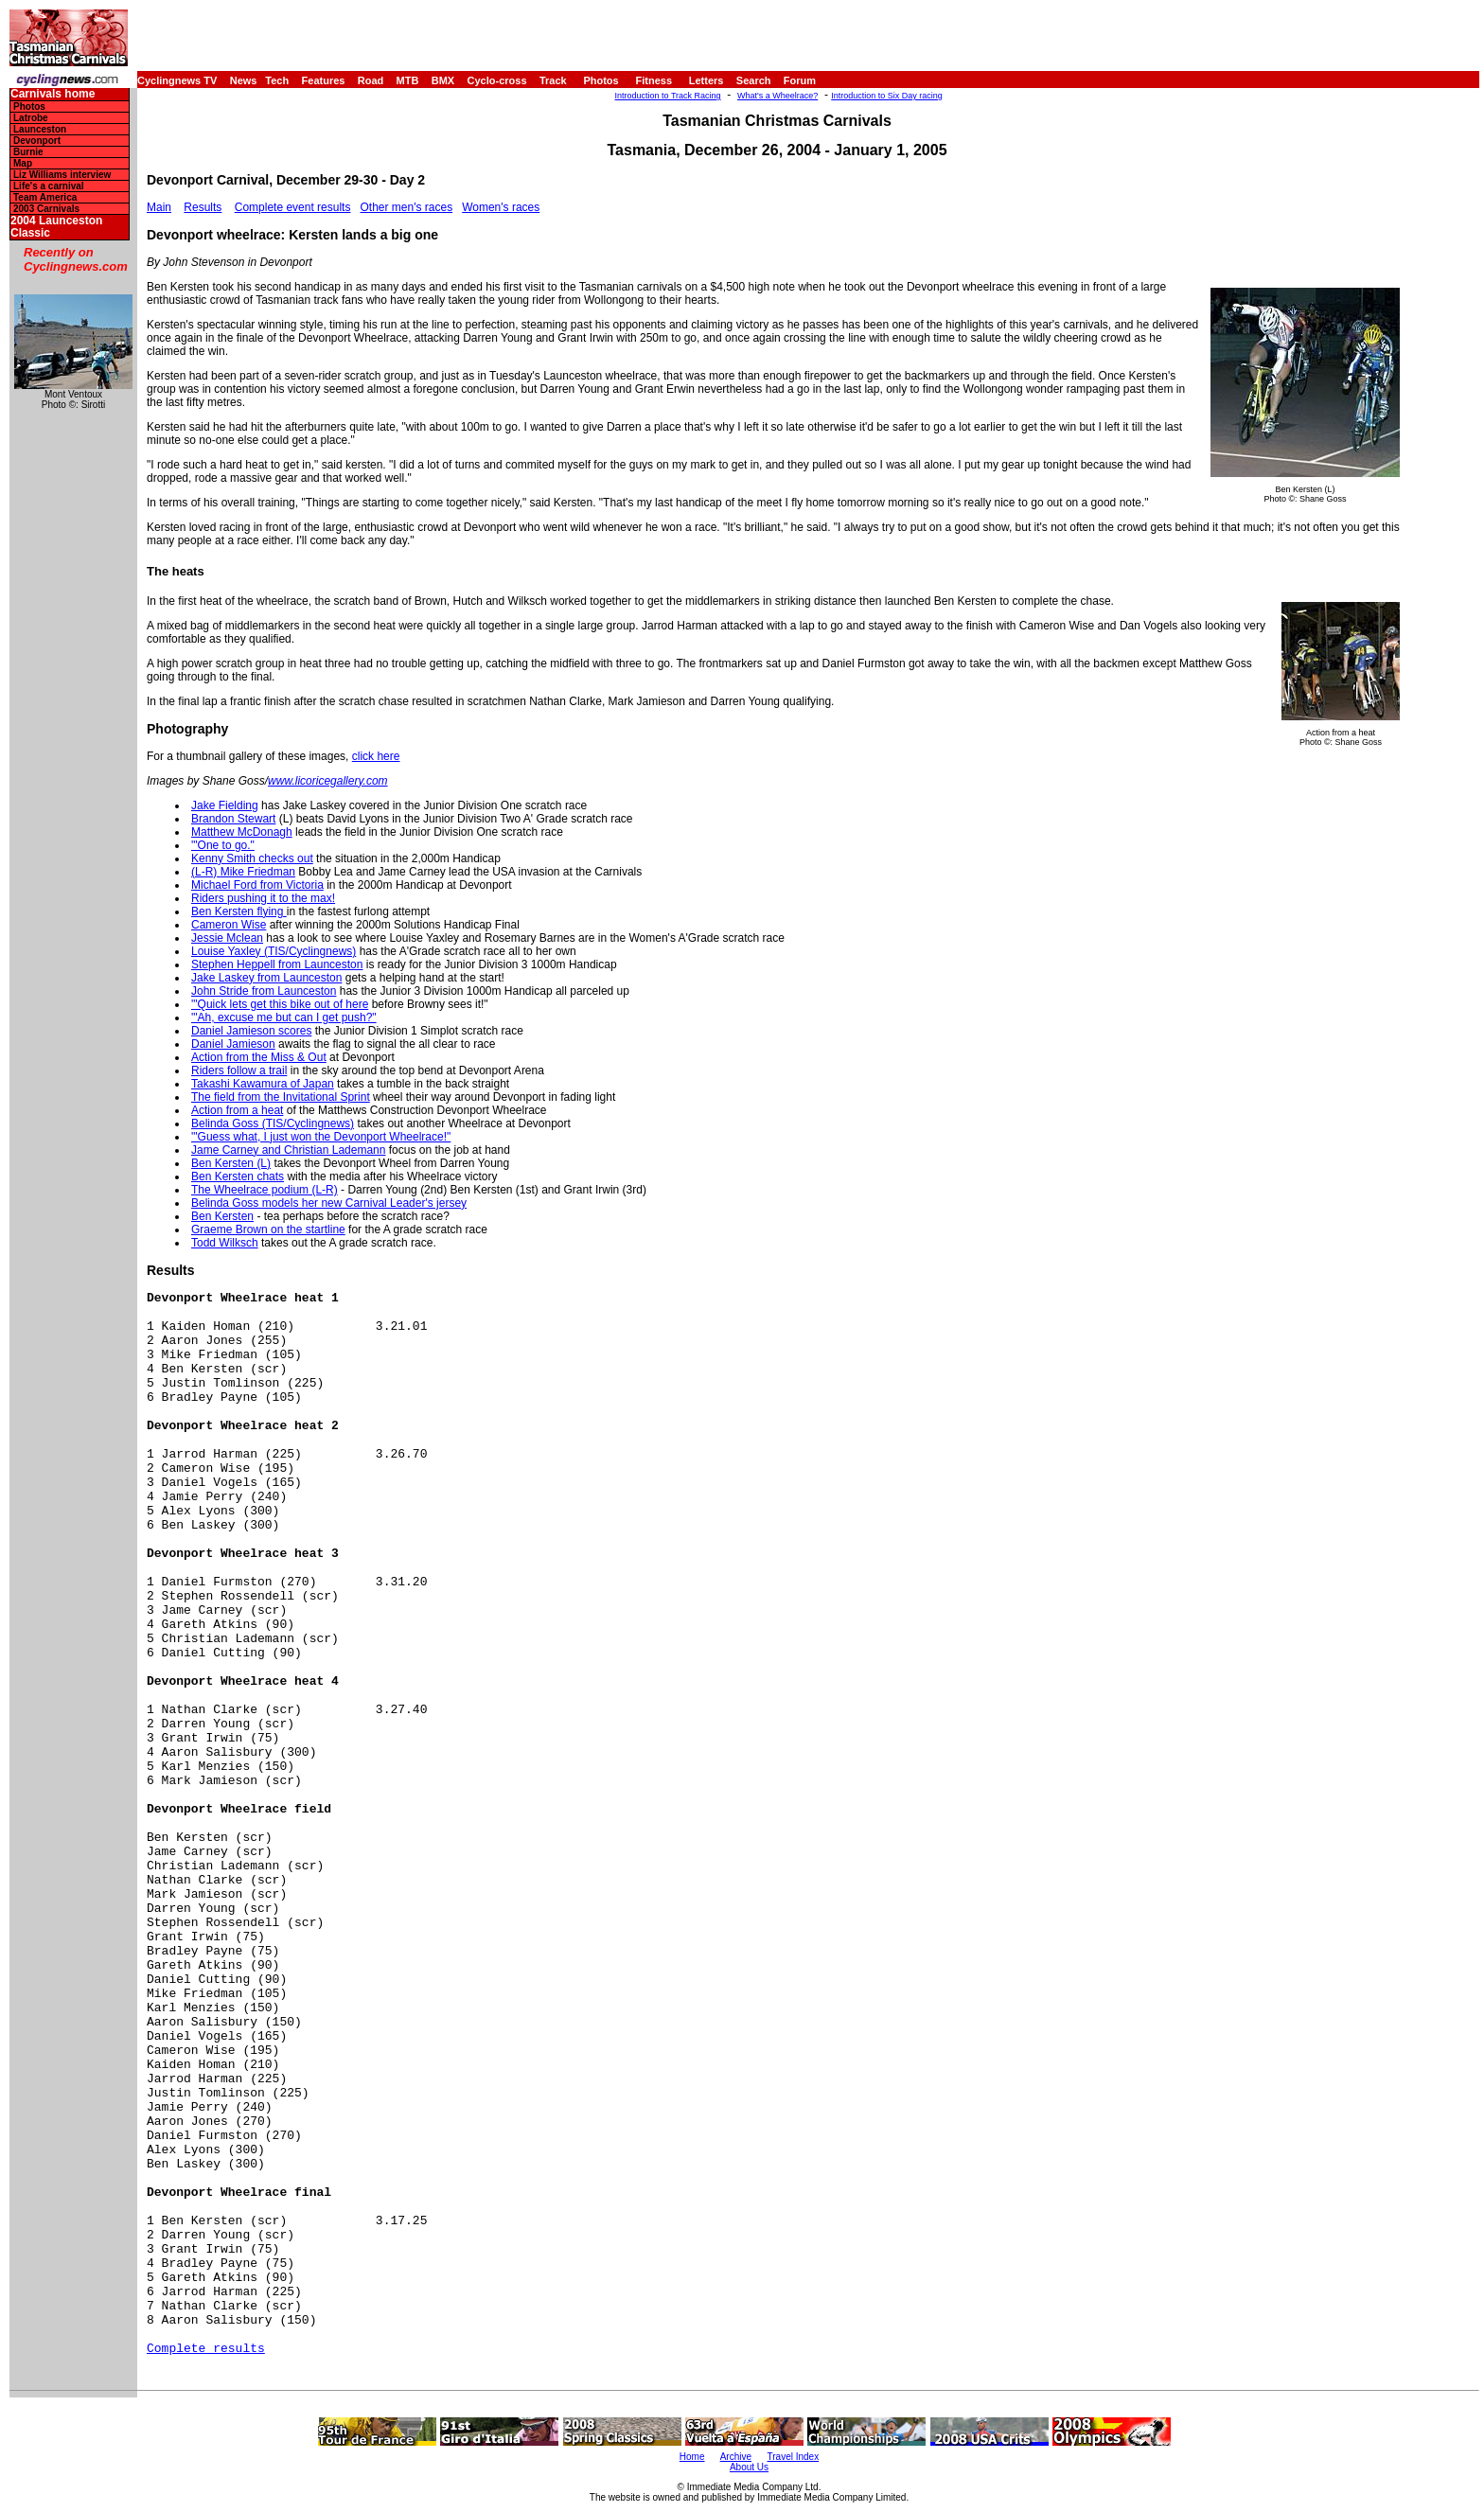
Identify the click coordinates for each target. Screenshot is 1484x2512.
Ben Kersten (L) (231, 1163)
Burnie (28, 152)
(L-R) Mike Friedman (243, 871)
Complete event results (293, 207)
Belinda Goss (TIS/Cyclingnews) (272, 1123)
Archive (735, 2456)
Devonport (37, 140)
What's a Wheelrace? (777, 95)
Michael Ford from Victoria (257, 885)
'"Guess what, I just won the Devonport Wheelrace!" (320, 1136)
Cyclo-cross (497, 80)
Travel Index (794, 2456)
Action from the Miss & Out (259, 1057)
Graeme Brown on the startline (268, 1229)
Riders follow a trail (239, 1070)
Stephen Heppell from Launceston (276, 964)
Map (22, 163)
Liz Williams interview (62, 174)
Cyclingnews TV (177, 80)
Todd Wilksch (224, 1242)
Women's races (500, 207)
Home (692, 2456)
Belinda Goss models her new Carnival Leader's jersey (329, 1203)
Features (323, 80)
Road (371, 80)
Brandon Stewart (233, 818)
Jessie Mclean (227, 938)
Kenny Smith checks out (252, 858)
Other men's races (406, 207)
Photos (600, 80)
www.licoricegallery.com (327, 780)
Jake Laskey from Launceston (266, 977)
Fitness (653, 80)
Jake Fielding (224, 805)
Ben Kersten (222, 1216)
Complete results (206, 2349)
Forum (800, 80)
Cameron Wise (228, 924)
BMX (443, 80)
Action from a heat (237, 1110)
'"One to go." (223, 845)
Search (753, 80)
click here (376, 756)
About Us (749, 2467)
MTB (408, 80)
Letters (706, 80)
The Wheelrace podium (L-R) (264, 1189)
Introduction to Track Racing (668, 95)
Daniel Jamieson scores (251, 1030)
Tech (277, 80)
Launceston (39, 129)
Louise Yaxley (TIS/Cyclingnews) (273, 951)
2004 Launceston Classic (56, 227)
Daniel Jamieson (233, 1044)
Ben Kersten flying (239, 911)
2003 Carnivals (46, 208)
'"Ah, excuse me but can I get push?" (284, 1017)
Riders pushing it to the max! (263, 898)
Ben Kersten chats (237, 1176)
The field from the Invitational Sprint (280, 1097)
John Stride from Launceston (263, 991)
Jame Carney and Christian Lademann (288, 1150)
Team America (45, 197)
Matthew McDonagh (241, 832)
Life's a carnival (48, 186)
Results (202, 207)
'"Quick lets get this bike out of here (279, 1004)
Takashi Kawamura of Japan (262, 1083)
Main (159, 207)
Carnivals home (52, 94)
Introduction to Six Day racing (887, 95)
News (243, 80)
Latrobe (30, 118)
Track (553, 80)
